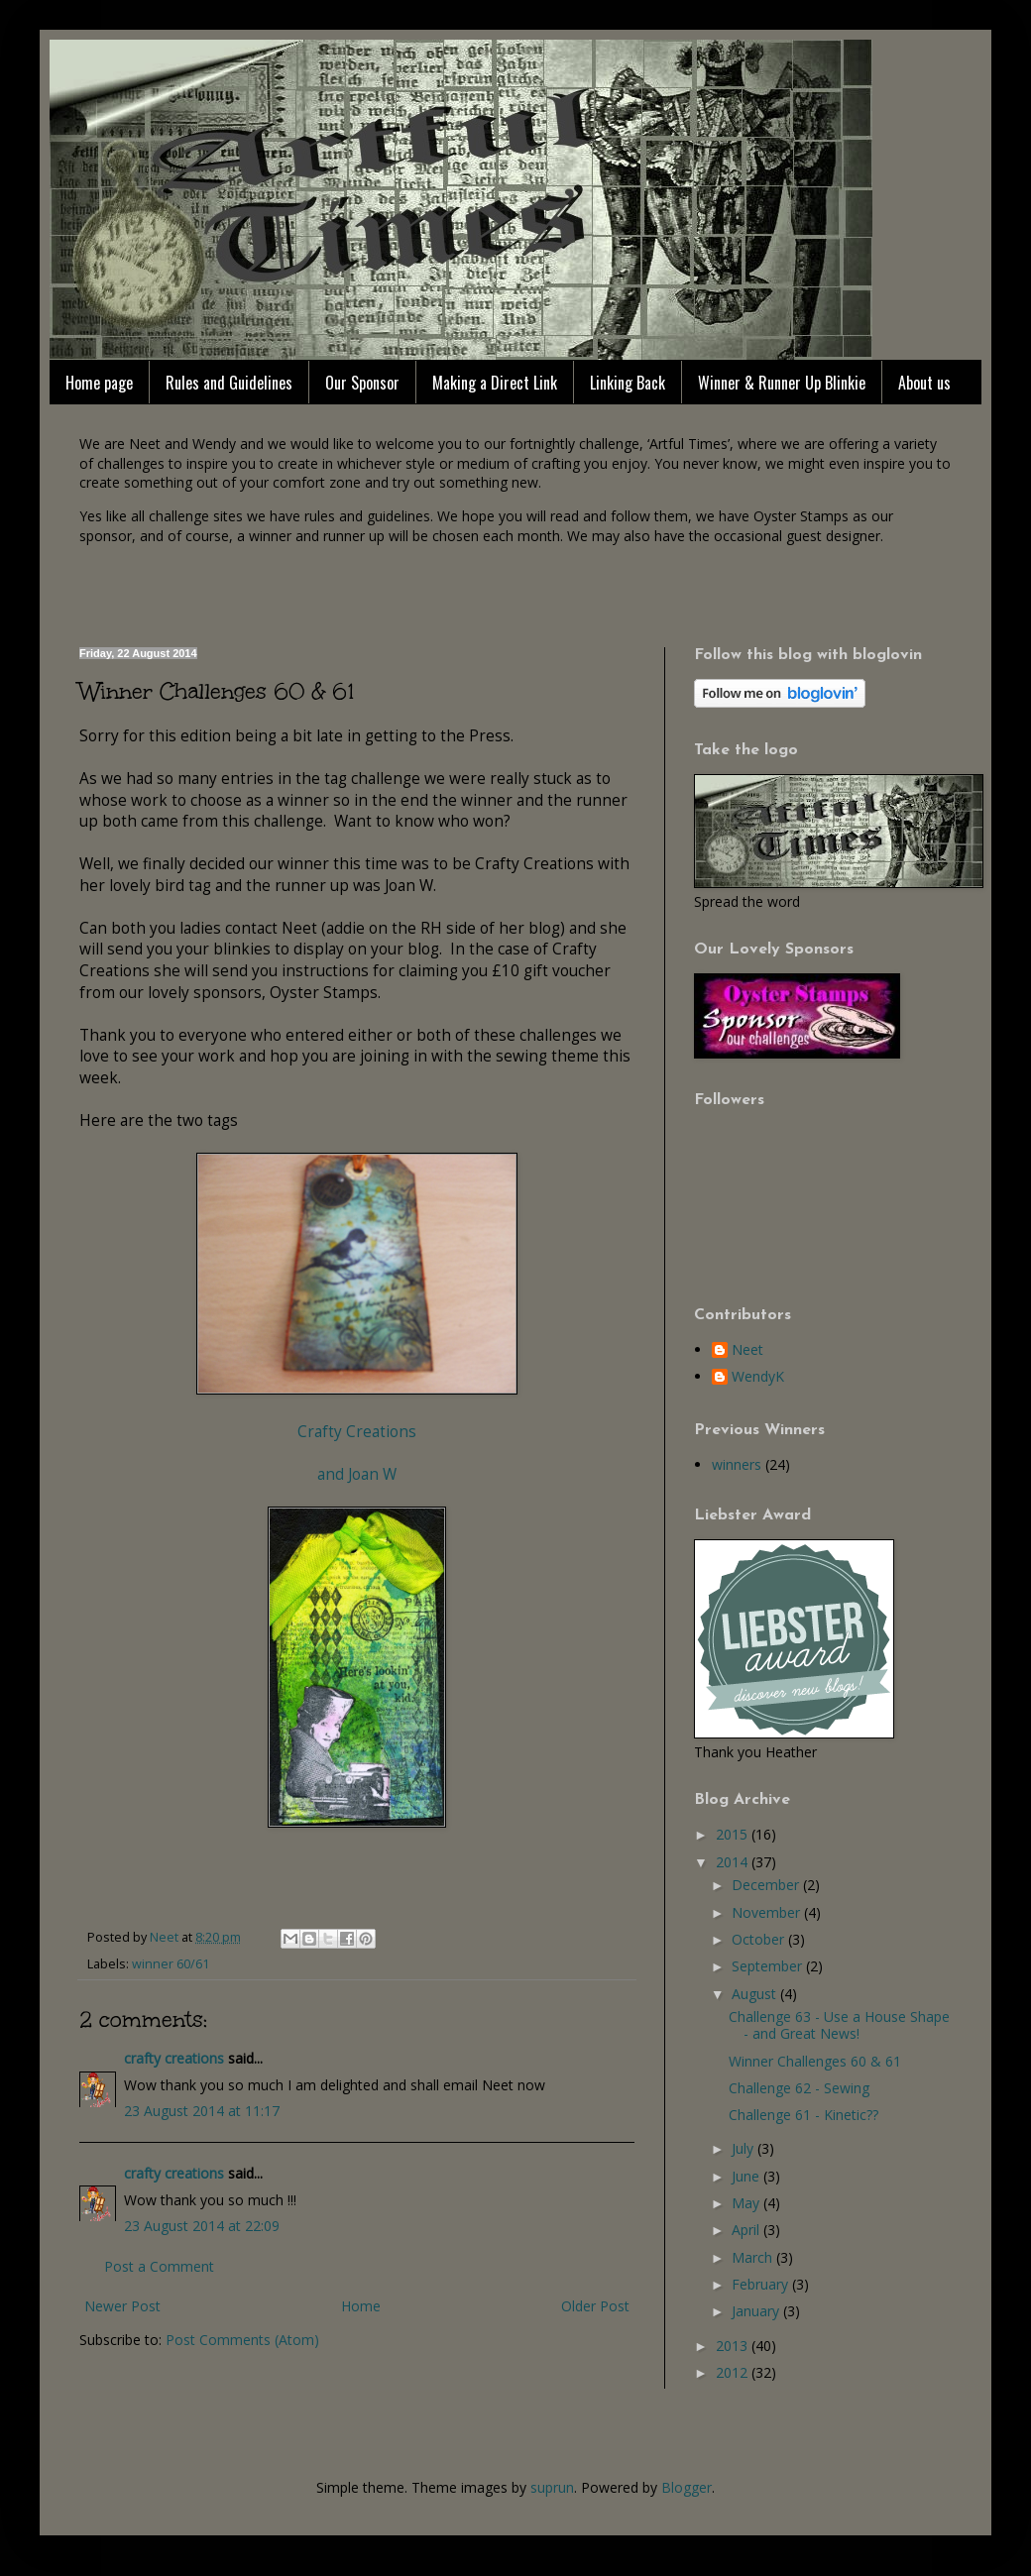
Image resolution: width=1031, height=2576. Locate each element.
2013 (733, 2345)
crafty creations (174, 2058)
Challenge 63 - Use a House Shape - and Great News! (839, 2025)
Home (361, 2305)
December (767, 1884)
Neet (747, 1350)
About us (924, 382)
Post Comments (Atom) (242, 2339)
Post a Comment (159, 2266)
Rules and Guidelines (229, 382)
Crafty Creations (356, 1431)
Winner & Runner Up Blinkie (781, 382)
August (756, 1993)
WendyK (758, 1377)
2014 (733, 1861)
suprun (552, 2487)
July (744, 2148)
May (747, 2202)
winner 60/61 (170, 1964)
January (757, 2310)
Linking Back (627, 382)
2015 (733, 1834)
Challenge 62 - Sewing (799, 2087)
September (769, 1966)
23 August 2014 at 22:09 (202, 2225)
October (760, 1939)
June (747, 2176)
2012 (733, 2372)
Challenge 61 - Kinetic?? (803, 2114)
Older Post (595, 2305)
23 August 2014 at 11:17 (202, 2110)
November (768, 1912)
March (754, 2257)
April (747, 2229)
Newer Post (122, 2305)
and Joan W (357, 1474)
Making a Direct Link (494, 382)
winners (736, 1464)
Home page (99, 382)
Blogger (686, 2487)
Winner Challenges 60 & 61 (815, 2061)
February (762, 2284)
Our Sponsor (362, 382)
